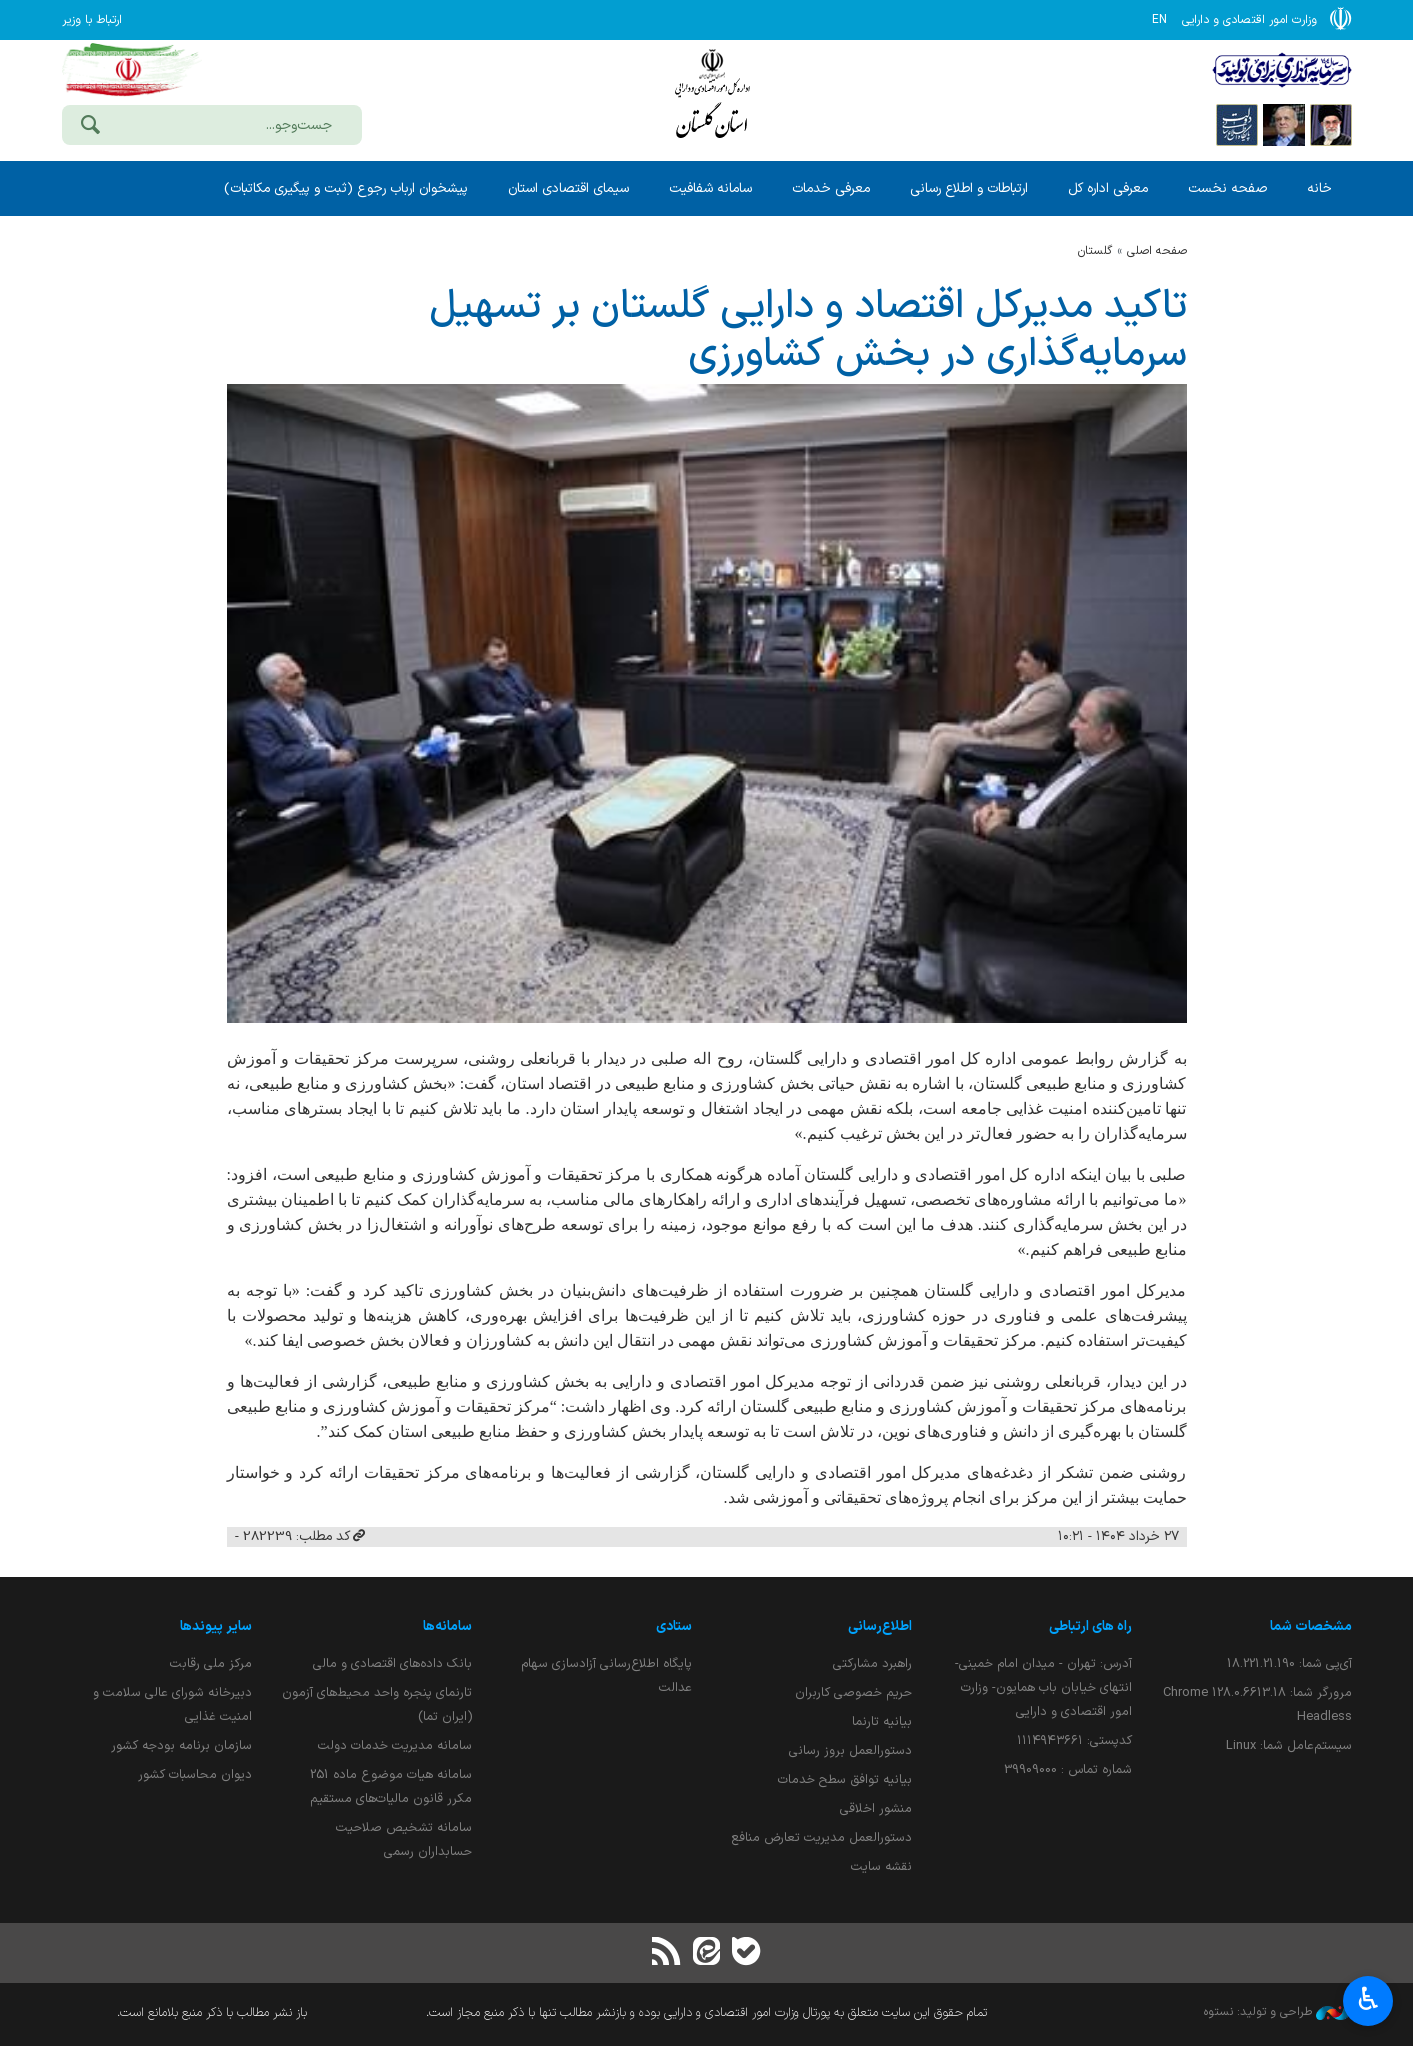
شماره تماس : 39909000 (1068, 1769)
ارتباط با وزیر (92, 20)
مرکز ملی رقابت (211, 1663)
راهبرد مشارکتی (872, 1663)
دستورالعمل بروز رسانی (850, 1750)
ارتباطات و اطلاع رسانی (969, 188)
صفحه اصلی (1157, 251)
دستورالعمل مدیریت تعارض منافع (822, 1837)
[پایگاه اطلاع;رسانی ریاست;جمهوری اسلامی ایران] (1284, 124)
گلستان (1095, 251)
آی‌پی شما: (1289, 1663)
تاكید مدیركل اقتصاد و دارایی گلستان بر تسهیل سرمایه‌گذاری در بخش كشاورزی (808, 331)
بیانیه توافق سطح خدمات (845, 1779)
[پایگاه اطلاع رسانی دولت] (1237, 124)
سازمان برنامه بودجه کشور (181, 1745)
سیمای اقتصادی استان (568, 188)
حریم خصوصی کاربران (853, 1692)
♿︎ (1368, 1999)
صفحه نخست (1227, 188)
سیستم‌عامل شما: (1289, 1745)
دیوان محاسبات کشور (195, 1774)
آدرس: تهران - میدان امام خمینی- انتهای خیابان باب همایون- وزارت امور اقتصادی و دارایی (1043, 1687)
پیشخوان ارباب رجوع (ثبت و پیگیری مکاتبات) (346, 188)
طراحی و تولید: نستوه (1278, 2012)
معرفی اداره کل (1108, 188)
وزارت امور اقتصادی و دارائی (712, 97)
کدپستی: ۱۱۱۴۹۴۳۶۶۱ (1074, 1740)
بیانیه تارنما (882, 1721)
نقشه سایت (881, 1866)
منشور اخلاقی (876, 1808)
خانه (1319, 188)
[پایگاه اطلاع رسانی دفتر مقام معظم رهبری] (1331, 124)
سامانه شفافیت (710, 188)
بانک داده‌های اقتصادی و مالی (392, 1663)
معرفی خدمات (831, 188)
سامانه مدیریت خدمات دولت (395, 1745)
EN (1159, 20)
